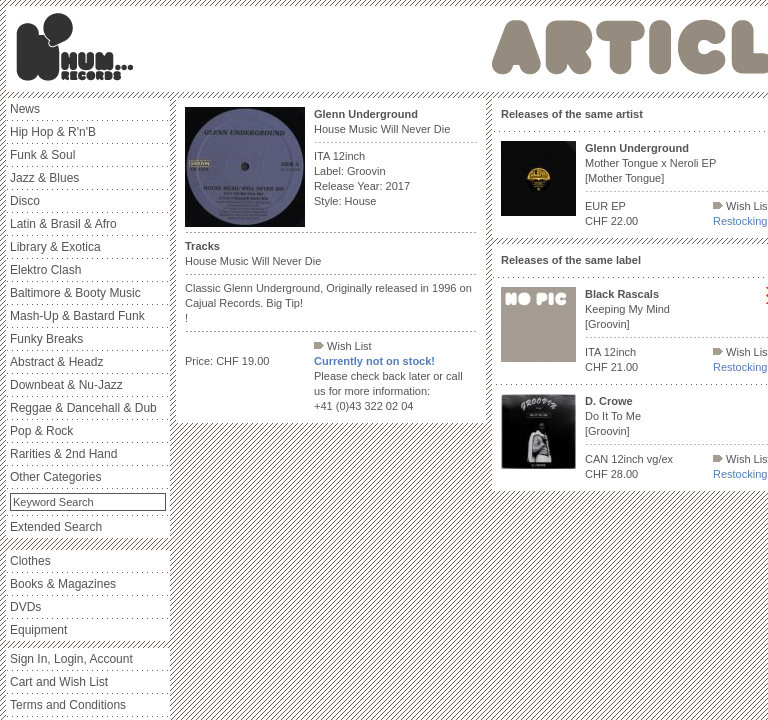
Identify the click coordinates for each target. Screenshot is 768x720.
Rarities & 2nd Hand (63, 454)
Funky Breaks (46, 339)
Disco (25, 201)
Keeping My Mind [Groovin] (627, 309)
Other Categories (55, 477)
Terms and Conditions (68, 705)
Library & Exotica (55, 247)
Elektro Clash (45, 270)
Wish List (343, 346)
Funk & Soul (42, 155)
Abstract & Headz (56, 362)
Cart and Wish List (59, 682)
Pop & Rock (41, 431)
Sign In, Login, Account (71, 659)
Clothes (30, 561)
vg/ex (660, 459)
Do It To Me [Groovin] (613, 416)
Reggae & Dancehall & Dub (83, 408)
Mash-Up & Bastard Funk (77, 316)
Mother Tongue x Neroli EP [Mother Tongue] (650, 163)
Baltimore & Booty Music (75, 293)
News (25, 109)
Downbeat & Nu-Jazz (66, 385)
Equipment (38, 630)
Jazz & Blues (44, 178)
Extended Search (56, 527)
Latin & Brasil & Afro (63, 224)
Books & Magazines (63, 584)
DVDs (25, 607)
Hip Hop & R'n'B (53, 132)
